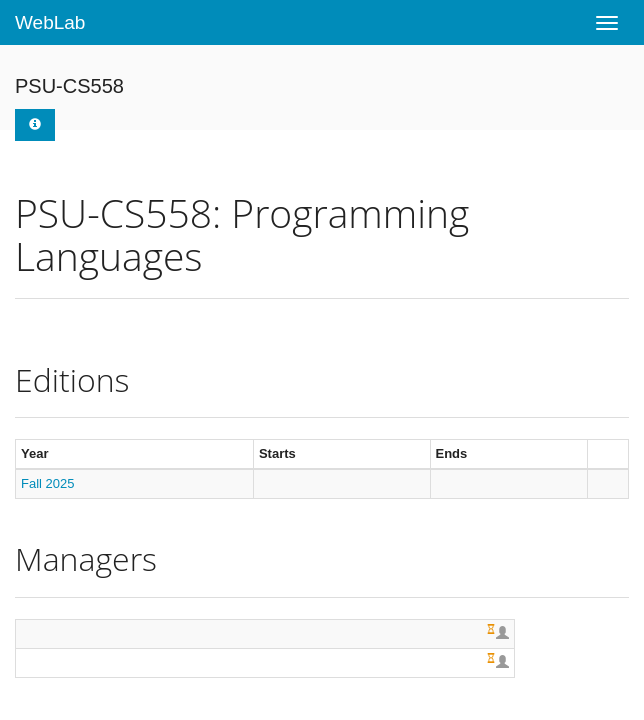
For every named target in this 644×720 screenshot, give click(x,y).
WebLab (50, 22)
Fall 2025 (47, 483)
